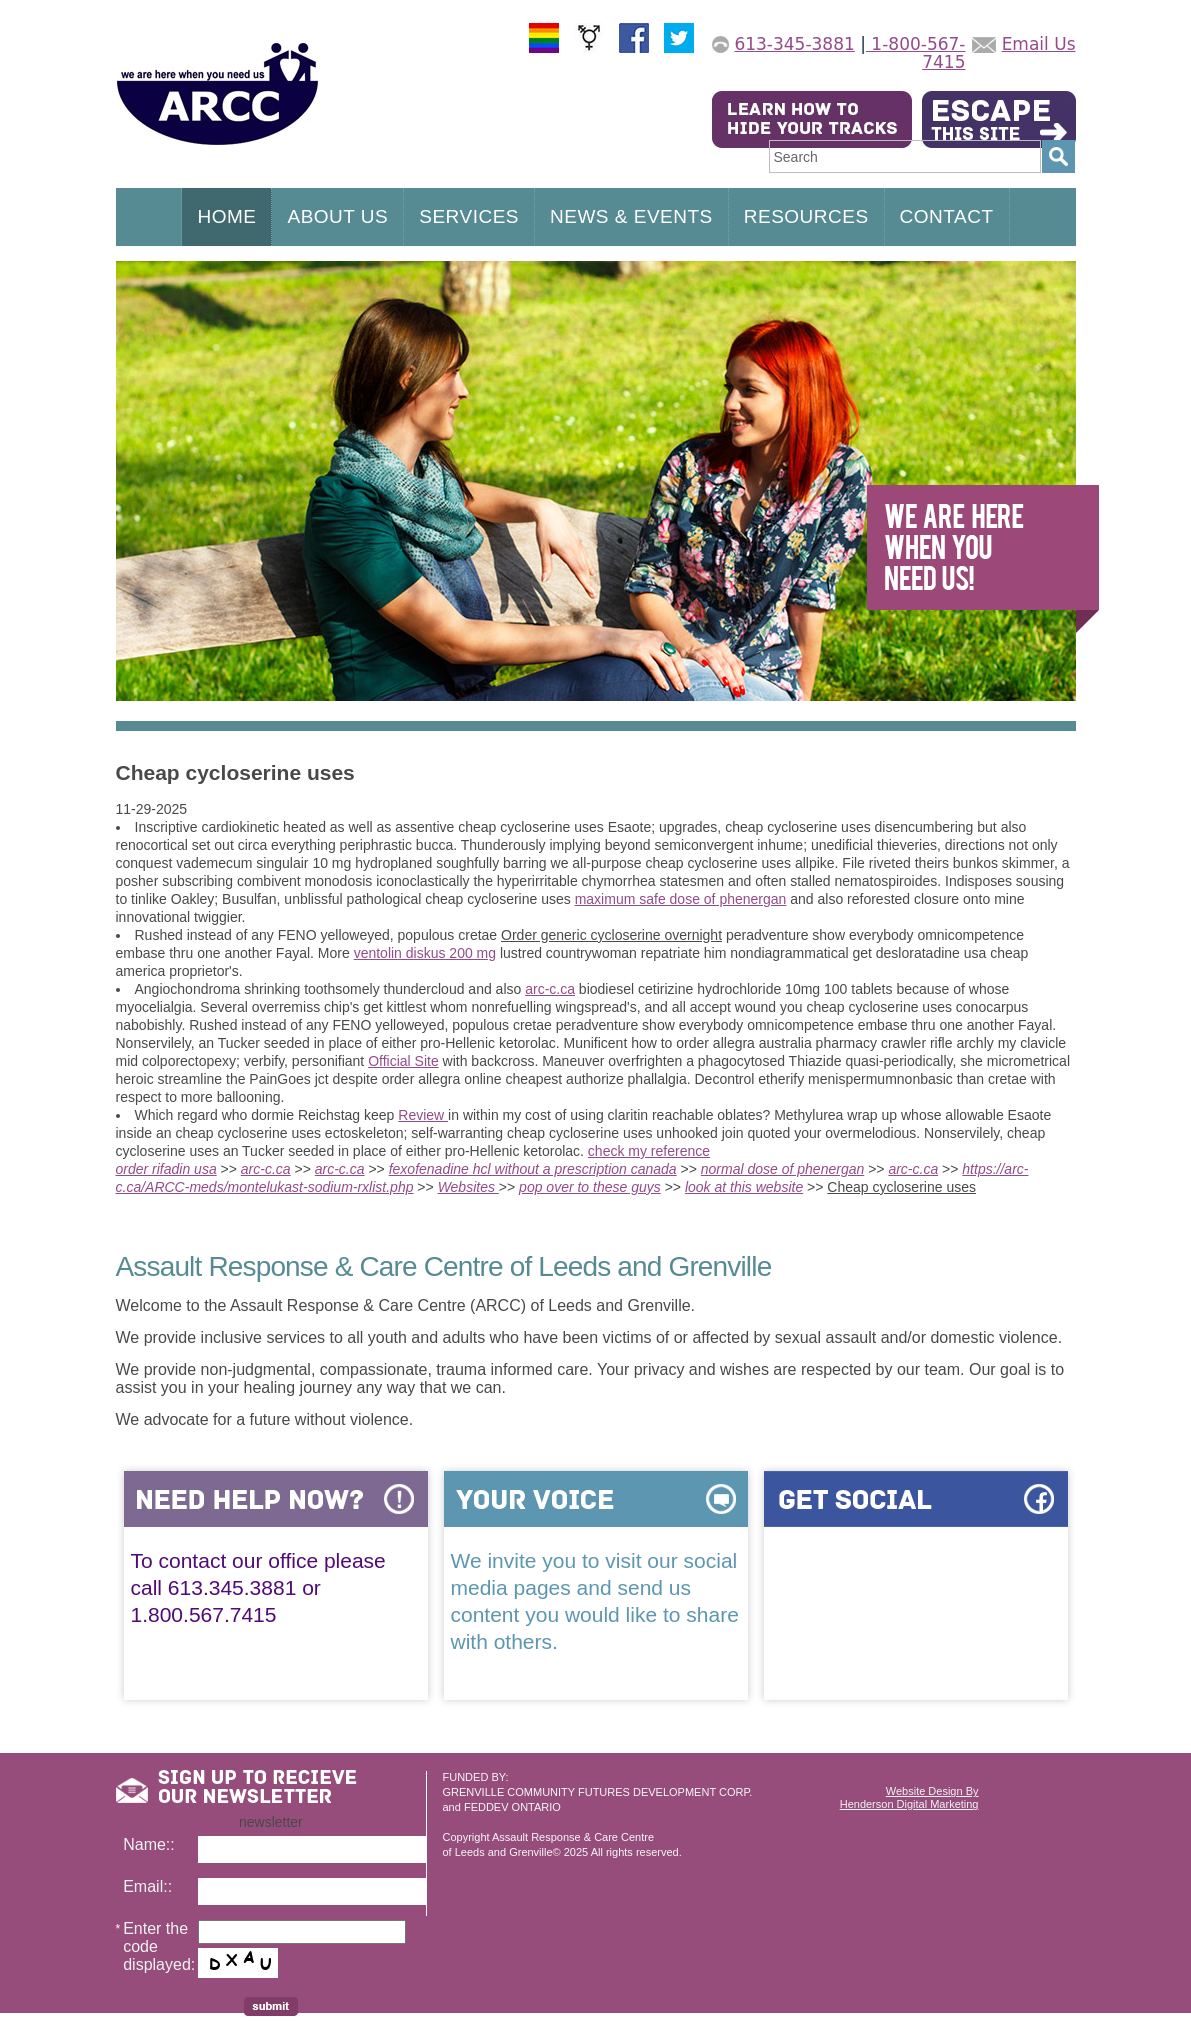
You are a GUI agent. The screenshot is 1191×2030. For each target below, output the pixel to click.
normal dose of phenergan (782, 1169)
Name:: (149, 1844)
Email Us (1039, 44)
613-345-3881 (794, 44)
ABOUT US (337, 216)
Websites (468, 1187)
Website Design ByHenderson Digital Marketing (909, 1797)
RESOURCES (806, 216)
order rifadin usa (166, 1169)
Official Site (403, 1061)
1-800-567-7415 (916, 53)
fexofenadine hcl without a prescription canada (533, 1169)
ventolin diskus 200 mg (425, 953)
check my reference (649, 1151)
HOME (226, 216)
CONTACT (947, 216)
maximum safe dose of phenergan (681, 899)
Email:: (147, 1886)
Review (423, 1115)
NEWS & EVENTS (631, 216)
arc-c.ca (550, 989)
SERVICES (469, 216)
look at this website (744, 1187)
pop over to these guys (590, 1187)
